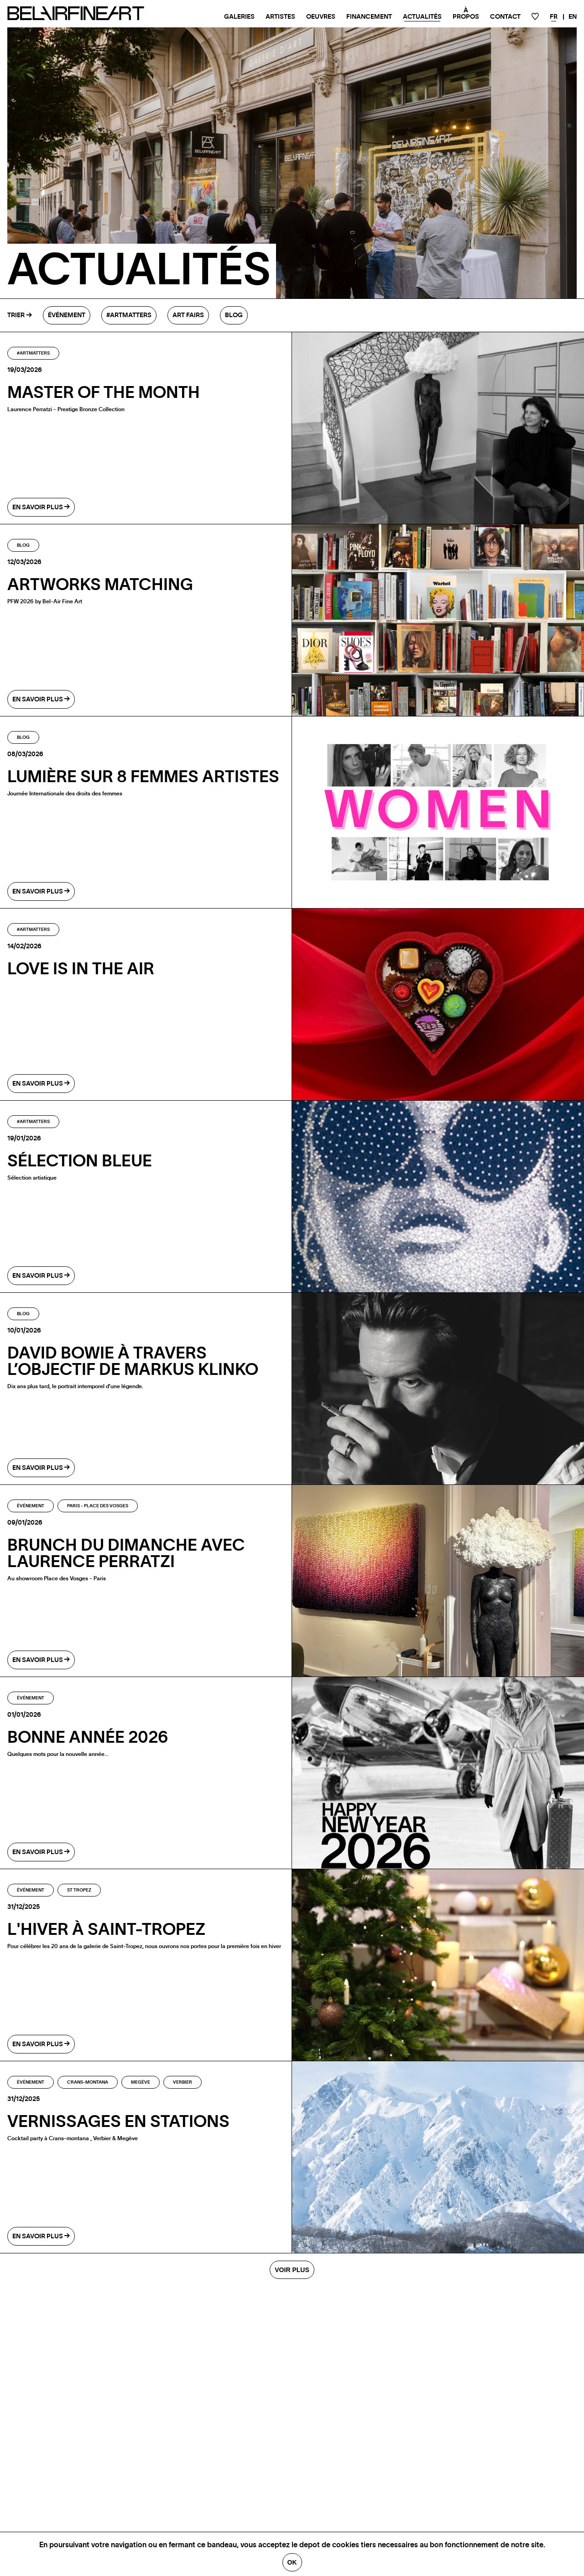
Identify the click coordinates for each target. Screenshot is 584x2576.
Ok (292, 2562)
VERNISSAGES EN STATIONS (118, 2122)
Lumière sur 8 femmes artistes (143, 777)
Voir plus (292, 2269)
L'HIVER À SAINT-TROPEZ (106, 1930)
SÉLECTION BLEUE (79, 1161)
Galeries (239, 17)
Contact (505, 17)
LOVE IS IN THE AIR (80, 969)
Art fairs (188, 315)
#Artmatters (128, 315)
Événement (66, 315)
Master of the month (103, 393)
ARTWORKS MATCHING (100, 585)
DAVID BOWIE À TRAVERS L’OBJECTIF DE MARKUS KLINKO (132, 1361)
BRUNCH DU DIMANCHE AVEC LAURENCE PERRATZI (126, 1553)
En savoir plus (41, 507)
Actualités (422, 17)
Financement (369, 17)
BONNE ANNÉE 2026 (87, 1738)
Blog (234, 315)
